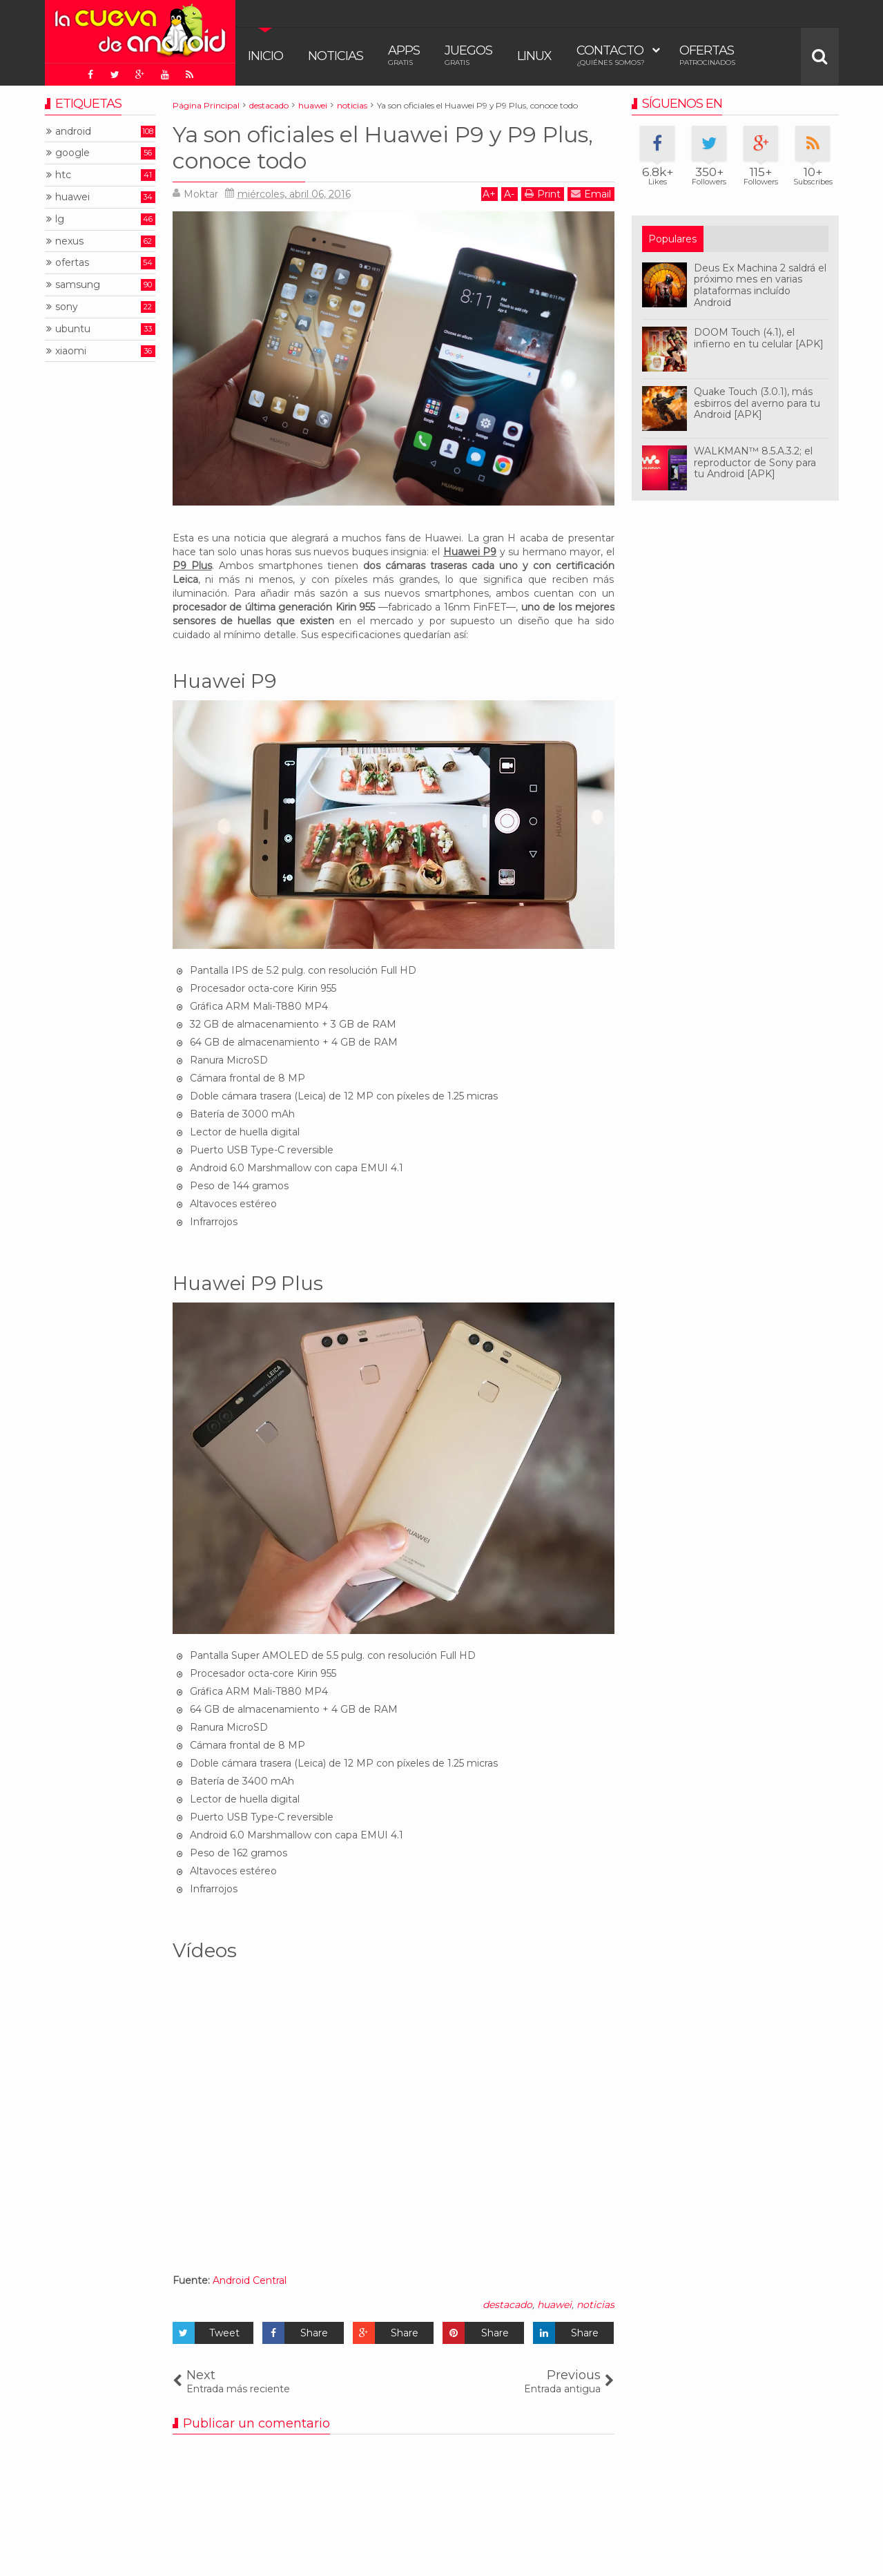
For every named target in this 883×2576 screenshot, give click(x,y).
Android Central (250, 2280)
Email (591, 193)
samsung (77, 285)
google (72, 153)
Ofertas (707, 55)
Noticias (335, 56)
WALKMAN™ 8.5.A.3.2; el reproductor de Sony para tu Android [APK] (755, 463)
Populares (672, 239)
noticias (595, 2304)
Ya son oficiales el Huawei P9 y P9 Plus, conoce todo (383, 147)
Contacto (610, 55)
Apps (404, 55)
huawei (554, 2304)
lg (59, 219)
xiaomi (70, 351)
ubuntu (72, 329)
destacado (507, 2304)
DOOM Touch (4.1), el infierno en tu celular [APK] (759, 338)
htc (63, 175)
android (73, 131)
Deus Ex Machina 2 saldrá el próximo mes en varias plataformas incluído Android (760, 285)
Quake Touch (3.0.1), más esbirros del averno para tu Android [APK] (757, 403)
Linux (534, 56)
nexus (69, 241)
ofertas (72, 263)
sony (66, 307)
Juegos (468, 55)
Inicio (265, 56)
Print (543, 193)
